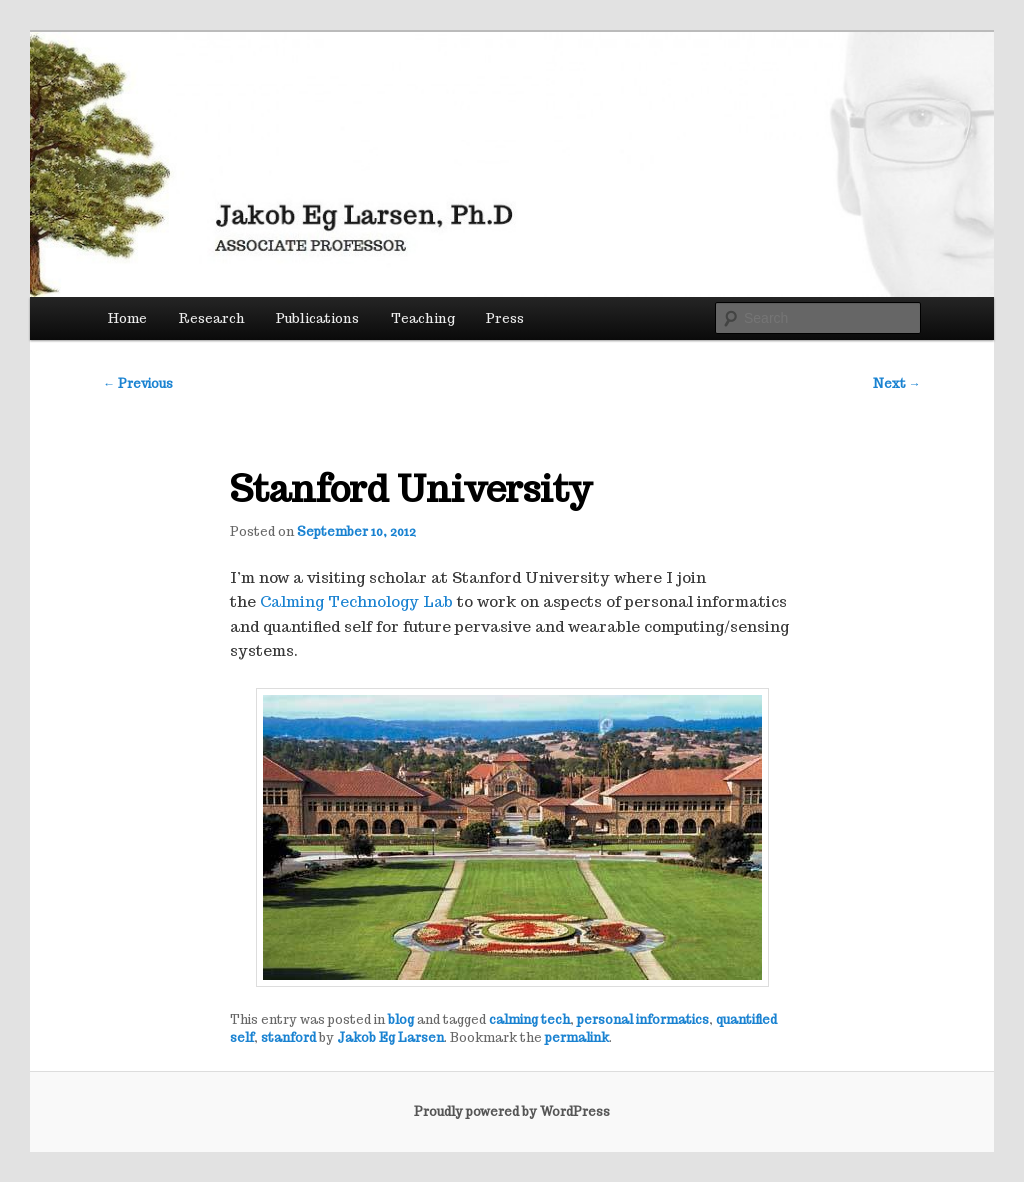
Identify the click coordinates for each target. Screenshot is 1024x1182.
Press (505, 318)
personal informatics (643, 1019)
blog (401, 1019)
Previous (138, 383)
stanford (288, 1037)
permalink (577, 1037)
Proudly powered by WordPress (512, 1111)
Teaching (423, 318)
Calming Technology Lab (356, 601)
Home (127, 318)
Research (212, 318)
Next (897, 383)
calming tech (529, 1019)
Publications (317, 318)
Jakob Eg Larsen (390, 1037)
